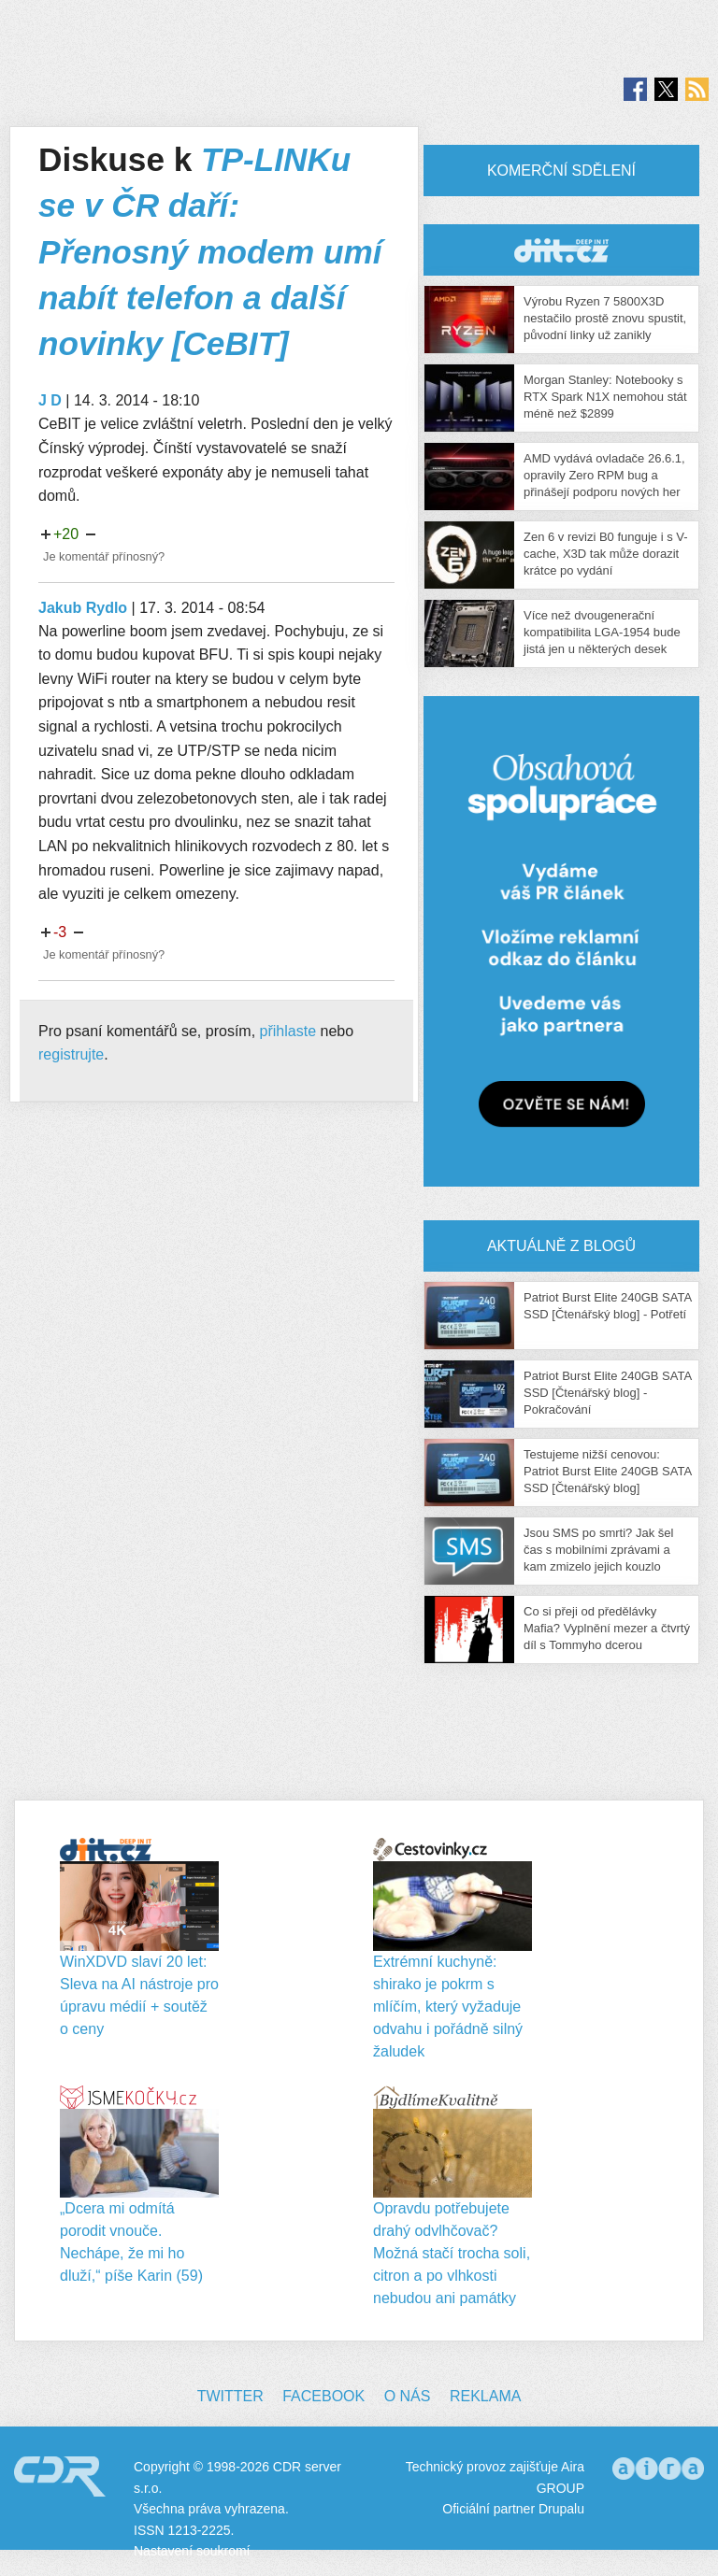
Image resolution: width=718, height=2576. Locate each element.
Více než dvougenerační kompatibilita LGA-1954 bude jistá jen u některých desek (602, 632)
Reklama (485, 2396)
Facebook (323, 2396)
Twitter (230, 2396)
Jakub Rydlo (82, 608)
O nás (407, 2396)
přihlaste (288, 1031)
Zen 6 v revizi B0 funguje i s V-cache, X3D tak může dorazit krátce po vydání (606, 553)
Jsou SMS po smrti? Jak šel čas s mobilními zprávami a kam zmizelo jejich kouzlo (598, 1549)
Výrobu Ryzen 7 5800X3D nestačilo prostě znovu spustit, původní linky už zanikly (605, 318)
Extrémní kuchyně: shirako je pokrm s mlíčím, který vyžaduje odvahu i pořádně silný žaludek (448, 2006)
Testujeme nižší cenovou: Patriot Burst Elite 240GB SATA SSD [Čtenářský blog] (607, 1471)
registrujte (71, 1054)
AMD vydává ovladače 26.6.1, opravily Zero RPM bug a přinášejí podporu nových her (604, 475)
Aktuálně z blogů (561, 1246)
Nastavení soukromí (192, 2550)
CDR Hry (561, 250)
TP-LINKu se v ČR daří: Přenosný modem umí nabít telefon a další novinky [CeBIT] (210, 251)
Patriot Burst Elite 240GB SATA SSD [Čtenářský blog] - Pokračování (607, 1392)
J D (50, 400)
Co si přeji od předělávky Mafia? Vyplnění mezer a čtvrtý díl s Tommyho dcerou (607, 1628)
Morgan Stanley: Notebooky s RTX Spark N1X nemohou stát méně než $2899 (605, 396)
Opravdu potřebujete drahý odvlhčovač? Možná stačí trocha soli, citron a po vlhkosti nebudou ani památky (451, 2253)
